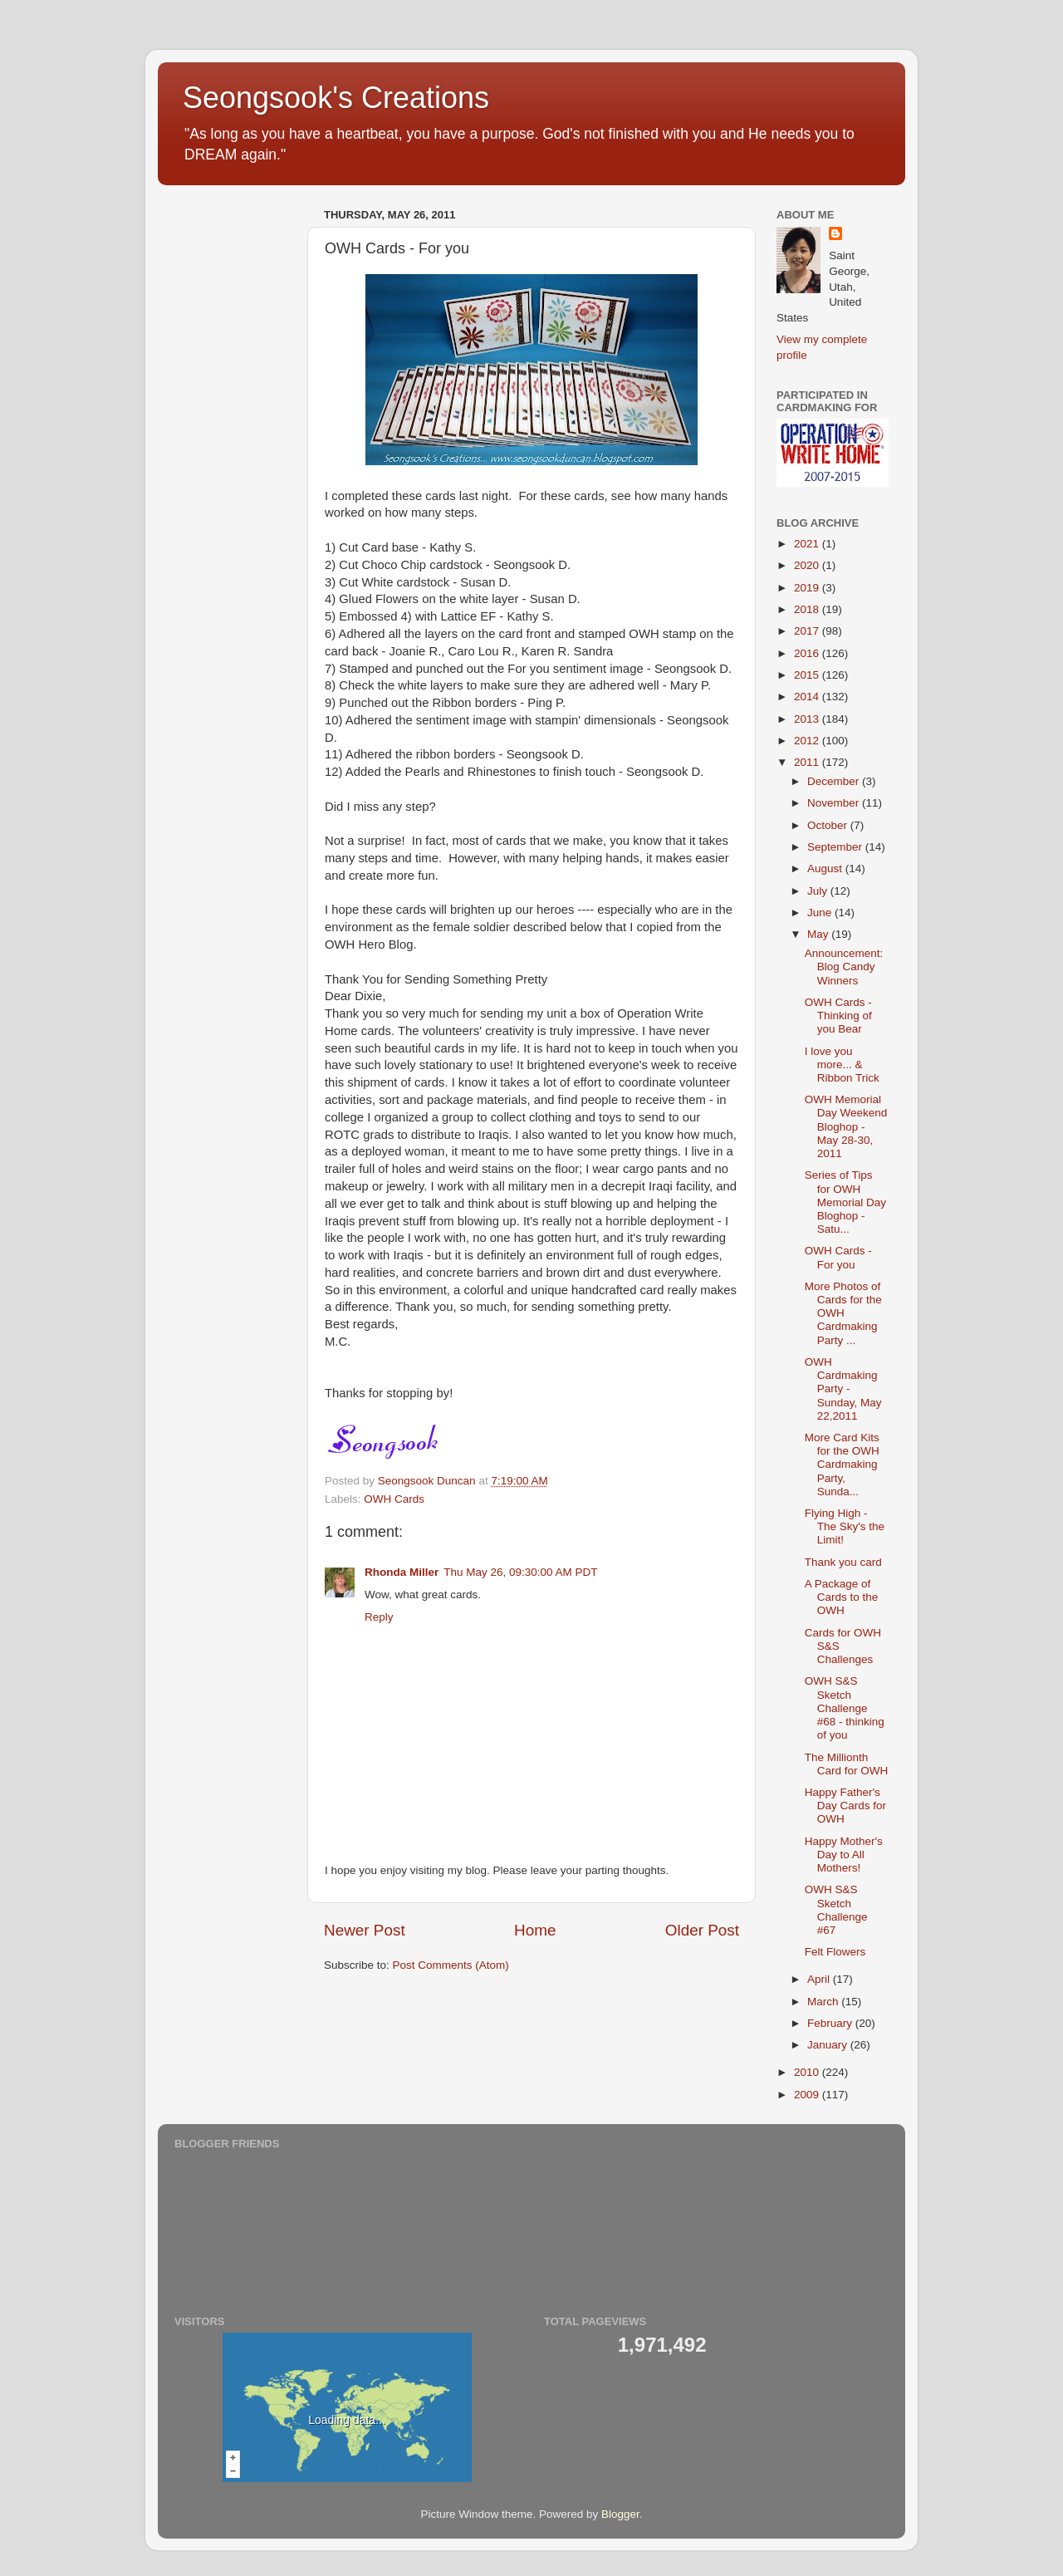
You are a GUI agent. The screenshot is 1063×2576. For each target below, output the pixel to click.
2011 (808, 762)
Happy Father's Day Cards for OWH (845, 1805)
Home (535, 1930)
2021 (808, 543)
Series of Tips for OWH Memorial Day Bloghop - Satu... (845, 1202)
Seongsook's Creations (336, 98)
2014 (808, 696)
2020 (808, 565)
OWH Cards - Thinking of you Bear (838, 1015)
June (821, 912)
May (819, 934)
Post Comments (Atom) (451, 1965)
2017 (808, 631)
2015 (808, 675)
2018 (808, 609)
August (826, 868)
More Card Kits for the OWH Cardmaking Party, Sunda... (842, 1464)
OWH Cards (394, 1499)
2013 (808, 719)
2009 (808, 2094)
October (828, 825)
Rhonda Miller (401, 1572)
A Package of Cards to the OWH (842, 1597)
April (820, 1979)
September (836, 847)
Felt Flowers (835, 1951)
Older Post (702, 1930)
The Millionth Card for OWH (847, 1764)
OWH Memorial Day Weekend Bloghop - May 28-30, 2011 (846, 1126)
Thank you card (843, 1562)
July (818, 891)
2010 (808, 2072)
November (834, 803)
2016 (808, 653)
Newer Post (364, 1930)
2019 (808, 587)
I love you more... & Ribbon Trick (842, 1064)
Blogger (620, 2514)
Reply (379, 1617)
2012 (808, 740)
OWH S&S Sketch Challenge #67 (836, 1909)
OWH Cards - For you (838, 1257)
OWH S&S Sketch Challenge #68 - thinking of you (844, 1708)
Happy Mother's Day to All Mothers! (844, 1854)
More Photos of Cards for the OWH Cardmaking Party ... (843, 1313)
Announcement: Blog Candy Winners (844, 966)
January (828, 2045)
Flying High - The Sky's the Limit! (844, 1526)
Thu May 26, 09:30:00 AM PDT (520, 1572)
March (824, 2001)
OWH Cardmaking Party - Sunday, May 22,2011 (843, 1389)
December (834, 781)
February (831, 2023)
